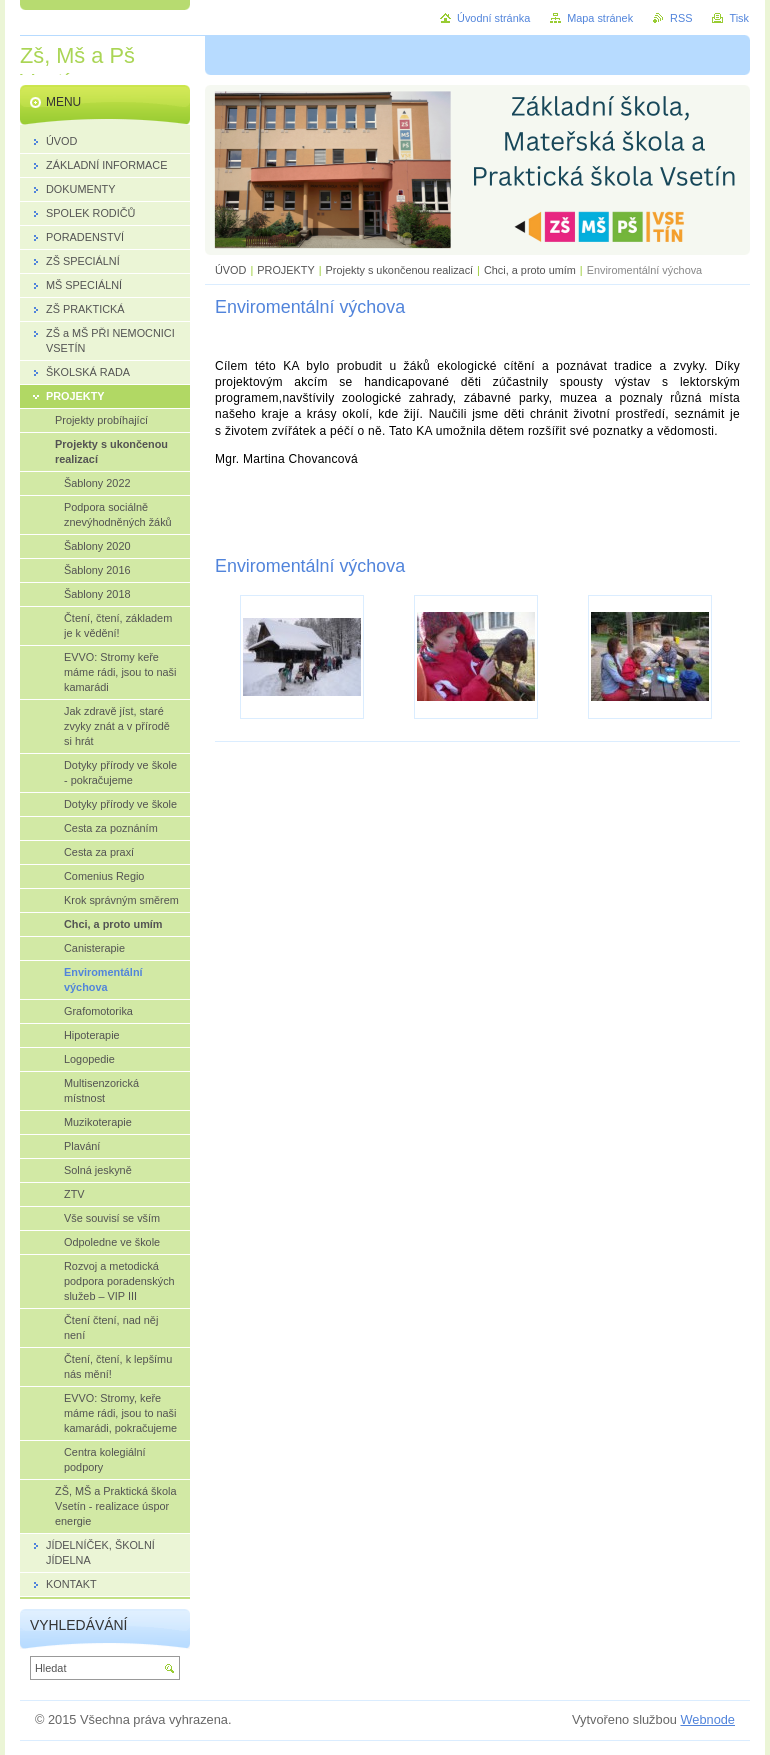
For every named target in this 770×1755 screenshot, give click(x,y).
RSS (681, 18)
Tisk (739, 18)
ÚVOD (230, 270)
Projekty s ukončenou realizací (400, 270)
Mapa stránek (600, 18)
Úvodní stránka (493, 18)
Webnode (707, 1719)
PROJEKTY (285, 270)
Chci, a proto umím (530, 270)
